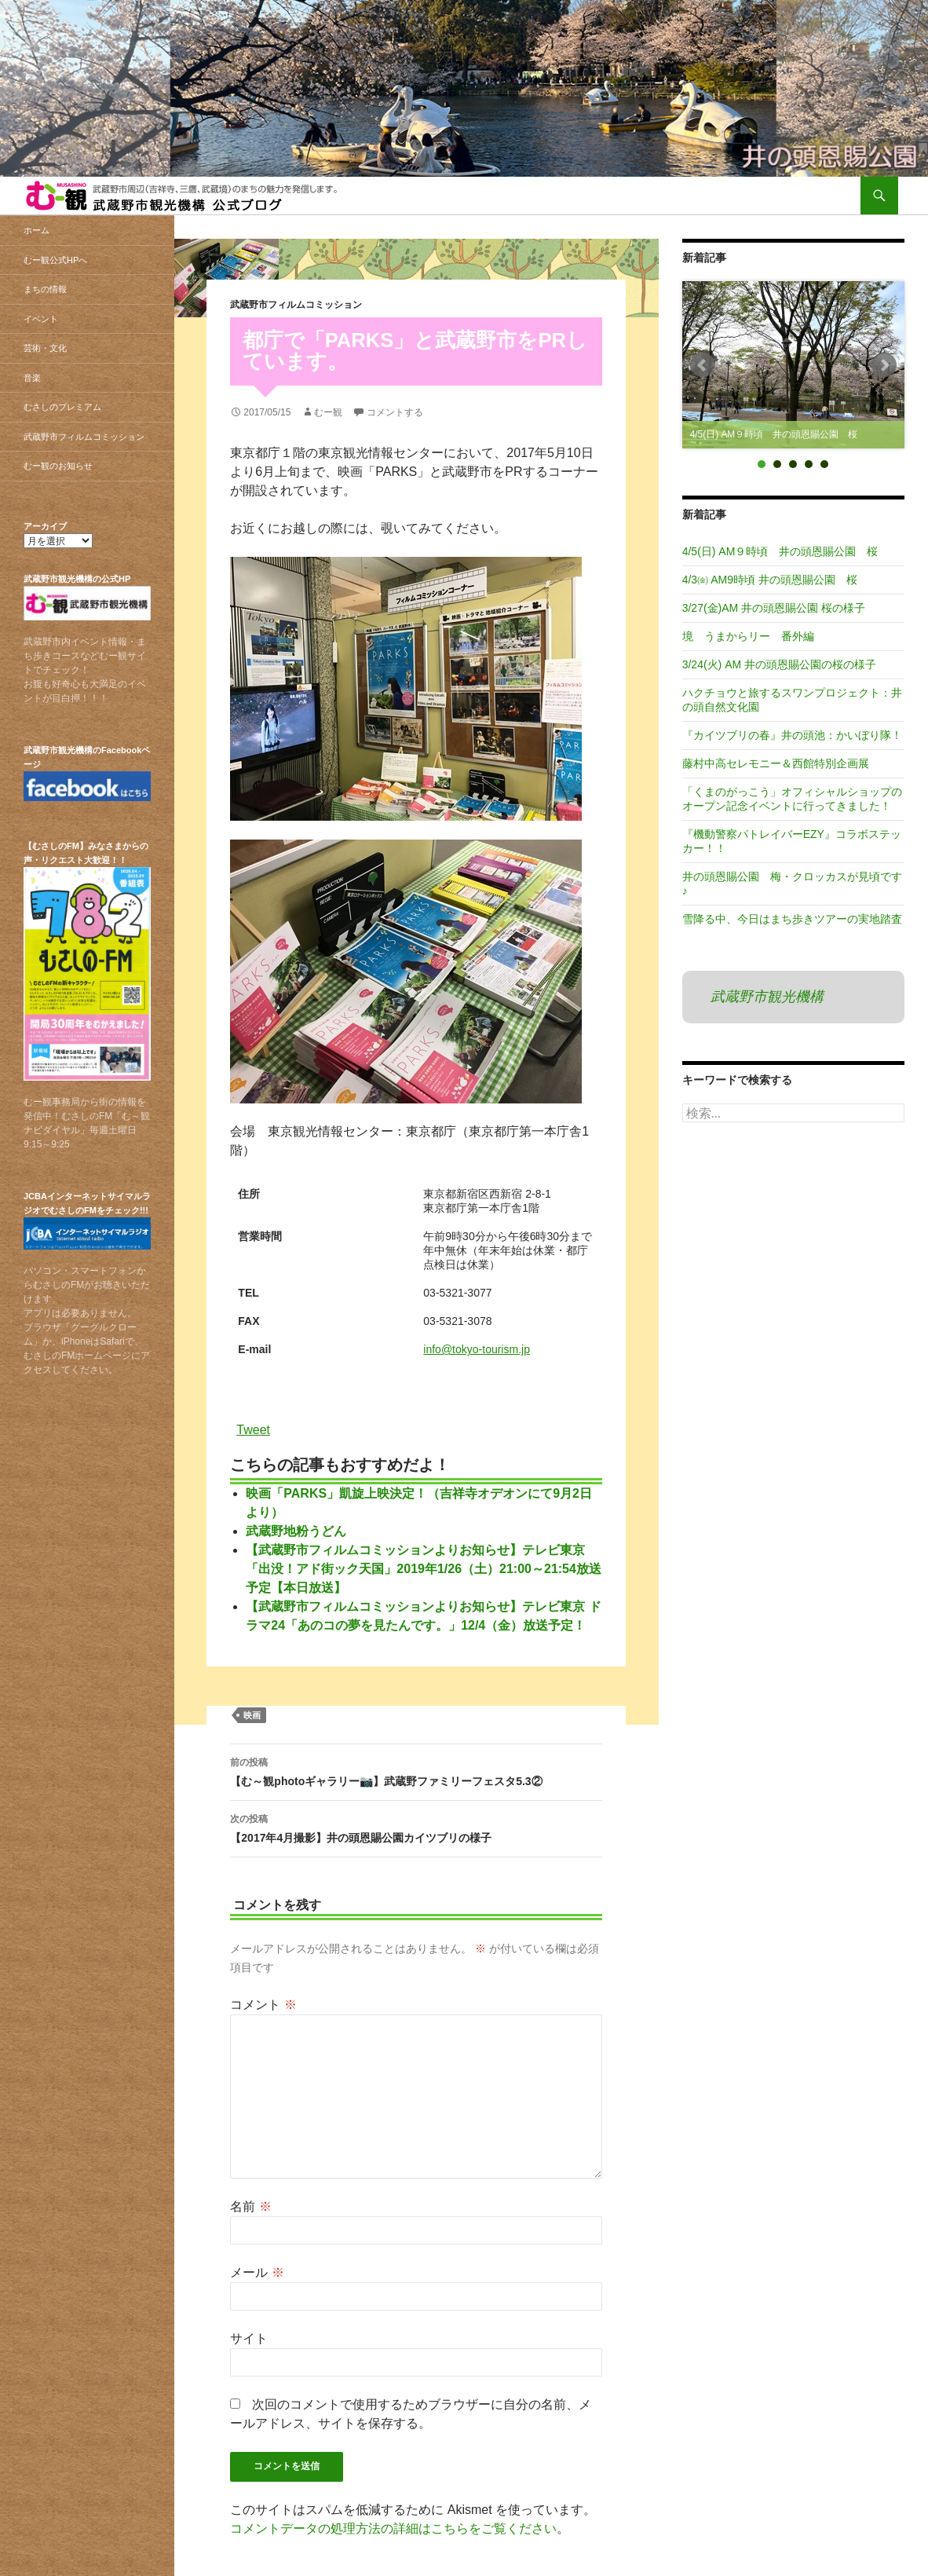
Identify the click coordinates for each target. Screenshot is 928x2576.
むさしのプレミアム (62, 407)
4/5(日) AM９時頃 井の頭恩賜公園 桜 (780, 551)
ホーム (36, 230)
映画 (252, 1715)
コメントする (395, 412)
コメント (263, 2004)
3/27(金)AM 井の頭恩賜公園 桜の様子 (773, 608)
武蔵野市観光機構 (767, 996)
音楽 (32, 377)
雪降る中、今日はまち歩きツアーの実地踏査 (792, 919)
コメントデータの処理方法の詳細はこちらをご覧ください (393, 2528)
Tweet (253, 1429)
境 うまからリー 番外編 (748, 636)
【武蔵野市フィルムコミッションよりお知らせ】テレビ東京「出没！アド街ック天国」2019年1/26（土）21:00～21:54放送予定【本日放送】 (423, 1568)
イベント (41, 319)
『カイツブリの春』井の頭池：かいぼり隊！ (792, 735)
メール (256, 2272)
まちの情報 (45, 289)
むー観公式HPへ (55, 260)
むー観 (328, 412)
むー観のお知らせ (58, 465)
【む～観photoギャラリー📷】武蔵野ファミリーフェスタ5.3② (416, 1770)
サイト (249, 2338)
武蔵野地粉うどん (296, 1531)
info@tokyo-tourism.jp (476, 1349)
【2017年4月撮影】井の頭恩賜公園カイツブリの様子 (416, 1826)
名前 (250, 2206)
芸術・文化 (45, 348)
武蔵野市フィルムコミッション (296, 304)
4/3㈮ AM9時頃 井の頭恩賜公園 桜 (769, 579)
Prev (702, 365)
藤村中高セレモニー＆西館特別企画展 (775, 763)
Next (884, 365)
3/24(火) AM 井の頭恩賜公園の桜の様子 (779, 664)
